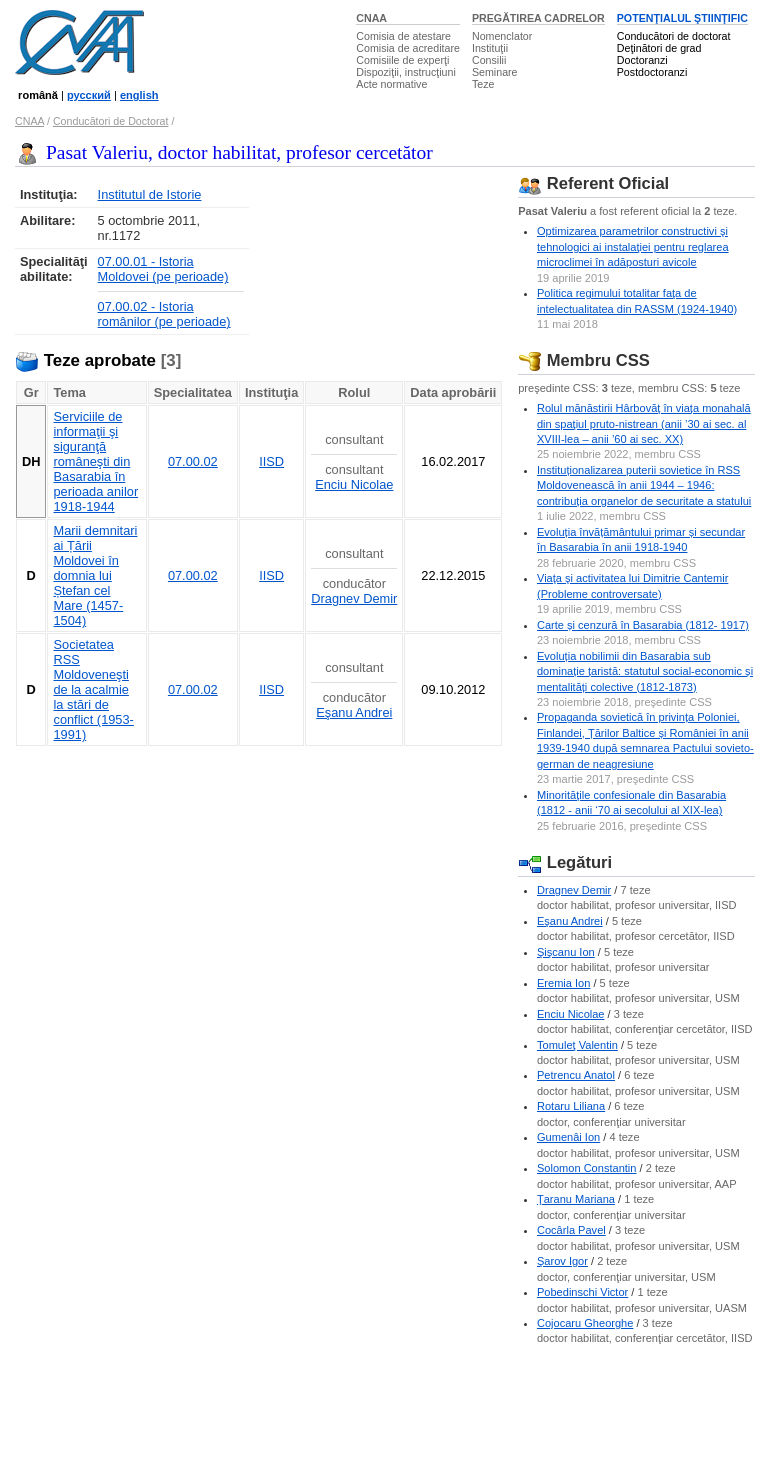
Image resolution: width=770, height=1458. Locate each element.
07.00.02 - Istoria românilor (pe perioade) (164, 314)
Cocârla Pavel (571, 1230)
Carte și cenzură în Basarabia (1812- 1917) (643, 625)
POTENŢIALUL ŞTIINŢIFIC (682, 18)
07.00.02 (193, 461)
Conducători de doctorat (674, 36)
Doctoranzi (642, 60)
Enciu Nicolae (354, 484)
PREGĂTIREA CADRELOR (538, 18)
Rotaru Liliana (571, 1106)
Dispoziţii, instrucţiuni (406, 72)
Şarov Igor (562, 1261)
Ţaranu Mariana (576, 1199)
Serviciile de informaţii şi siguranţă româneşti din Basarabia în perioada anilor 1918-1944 (95, 461)
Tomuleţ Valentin (577, 1045)
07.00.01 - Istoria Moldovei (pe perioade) (163, 269)
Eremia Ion (563, 983)
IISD (271, 461)
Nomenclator (502, 36)
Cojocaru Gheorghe (585, 1323)
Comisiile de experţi (402, 60)
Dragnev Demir (354, 598)
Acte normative (391, 84)
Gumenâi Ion (568, 1137)
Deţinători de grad (659, 48)
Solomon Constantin (586, 1168)
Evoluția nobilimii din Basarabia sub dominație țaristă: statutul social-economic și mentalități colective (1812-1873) (645, 671)
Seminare (495, 72)
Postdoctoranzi (652, 72)
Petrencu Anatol (576, 1075)
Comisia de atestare (403, 36)
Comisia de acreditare (408, 48)
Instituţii (490, 48)
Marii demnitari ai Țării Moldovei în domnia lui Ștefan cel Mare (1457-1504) (95, 575)
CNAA (371, 18)
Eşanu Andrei (354, 712)
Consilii (489, 60)
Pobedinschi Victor (582, 1292)
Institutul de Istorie (150, 194)
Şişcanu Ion (566, 952)
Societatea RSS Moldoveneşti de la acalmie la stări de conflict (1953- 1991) (93, 689)
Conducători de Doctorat (111, 121)
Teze (483, 84)
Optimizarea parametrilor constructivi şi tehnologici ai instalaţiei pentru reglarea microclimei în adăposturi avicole (633, 246)
